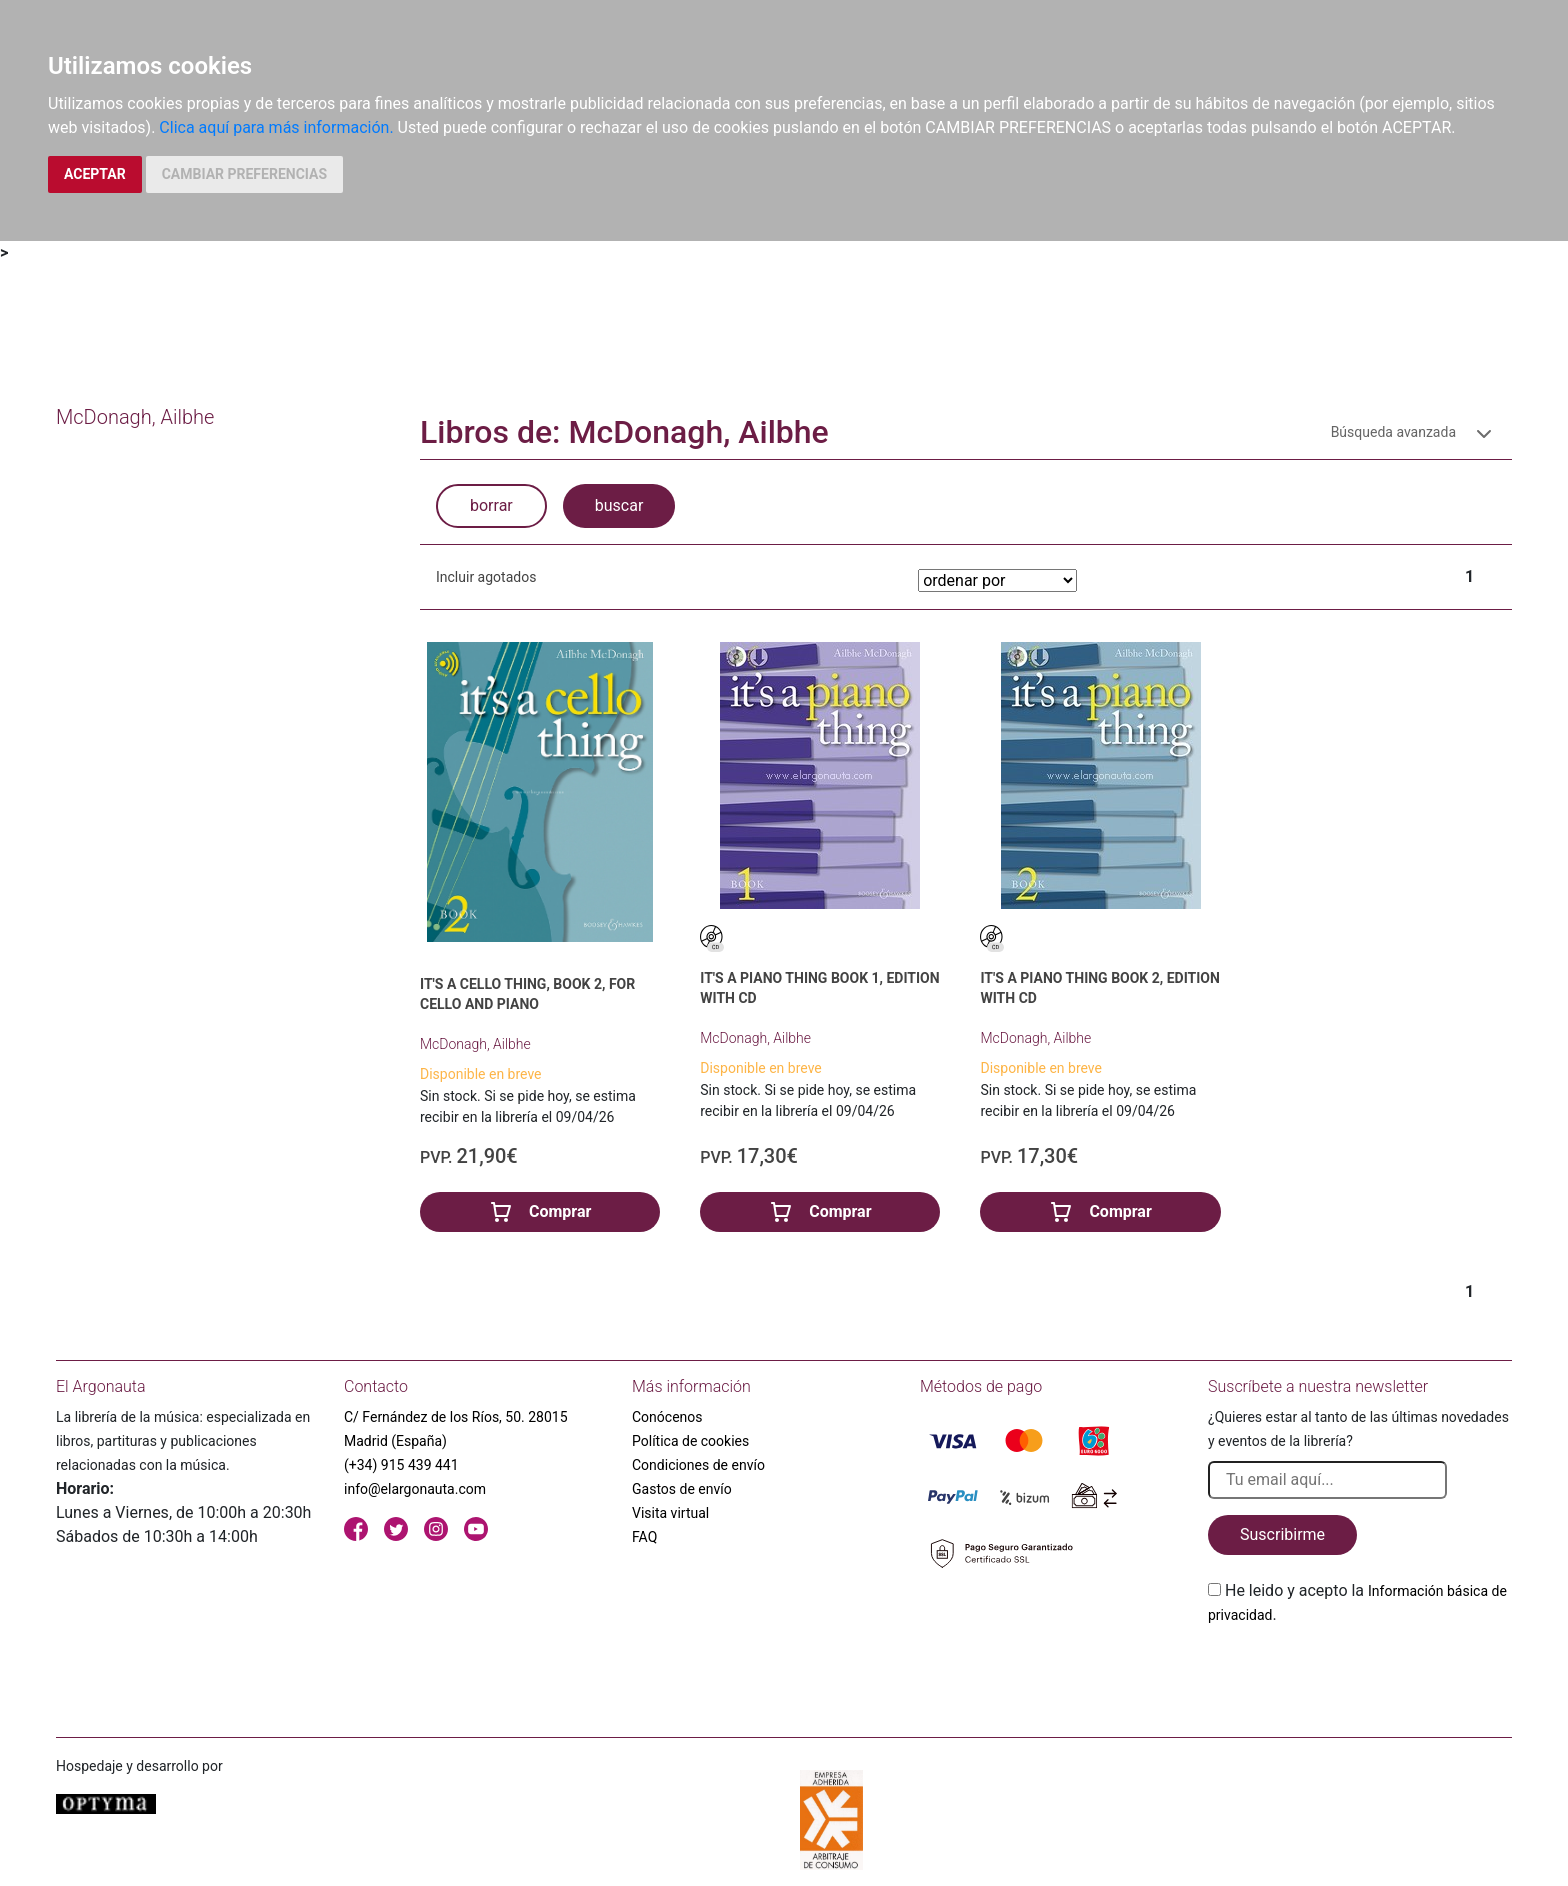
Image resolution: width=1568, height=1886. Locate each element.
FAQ (644, 1537)
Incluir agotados (486, 577)
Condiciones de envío (698, 1465)
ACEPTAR (95, 174)
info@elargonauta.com (415, 1489)
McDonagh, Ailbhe (475, 1044)
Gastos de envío (682, 1489)
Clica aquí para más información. (276, 127)
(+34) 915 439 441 (401, 1465)
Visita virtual (670, 1513)
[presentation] (1360, 1674)
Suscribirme (1282, 1534)
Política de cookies (690, 1441)
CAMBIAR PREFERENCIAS (244, 174)
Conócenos (667, 1417)
